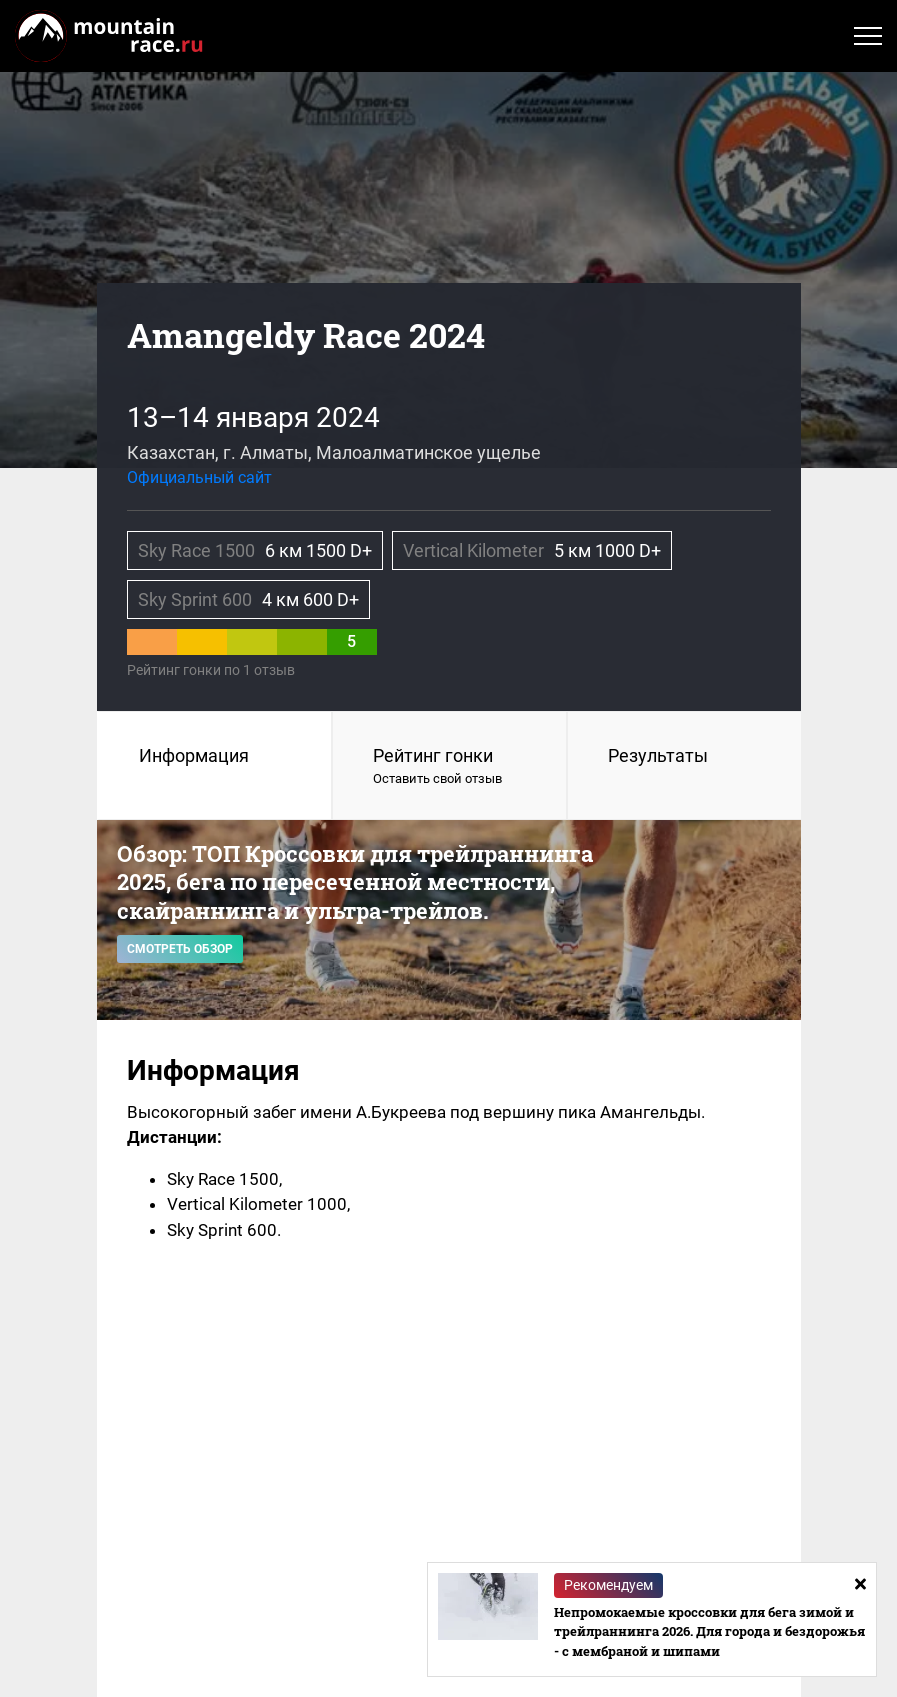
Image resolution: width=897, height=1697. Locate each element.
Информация (194, 755)
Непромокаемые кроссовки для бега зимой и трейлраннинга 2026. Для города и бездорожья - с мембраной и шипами (709, 1631)
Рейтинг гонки (449, 767)
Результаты (658, 755)
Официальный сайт (199, 477)
